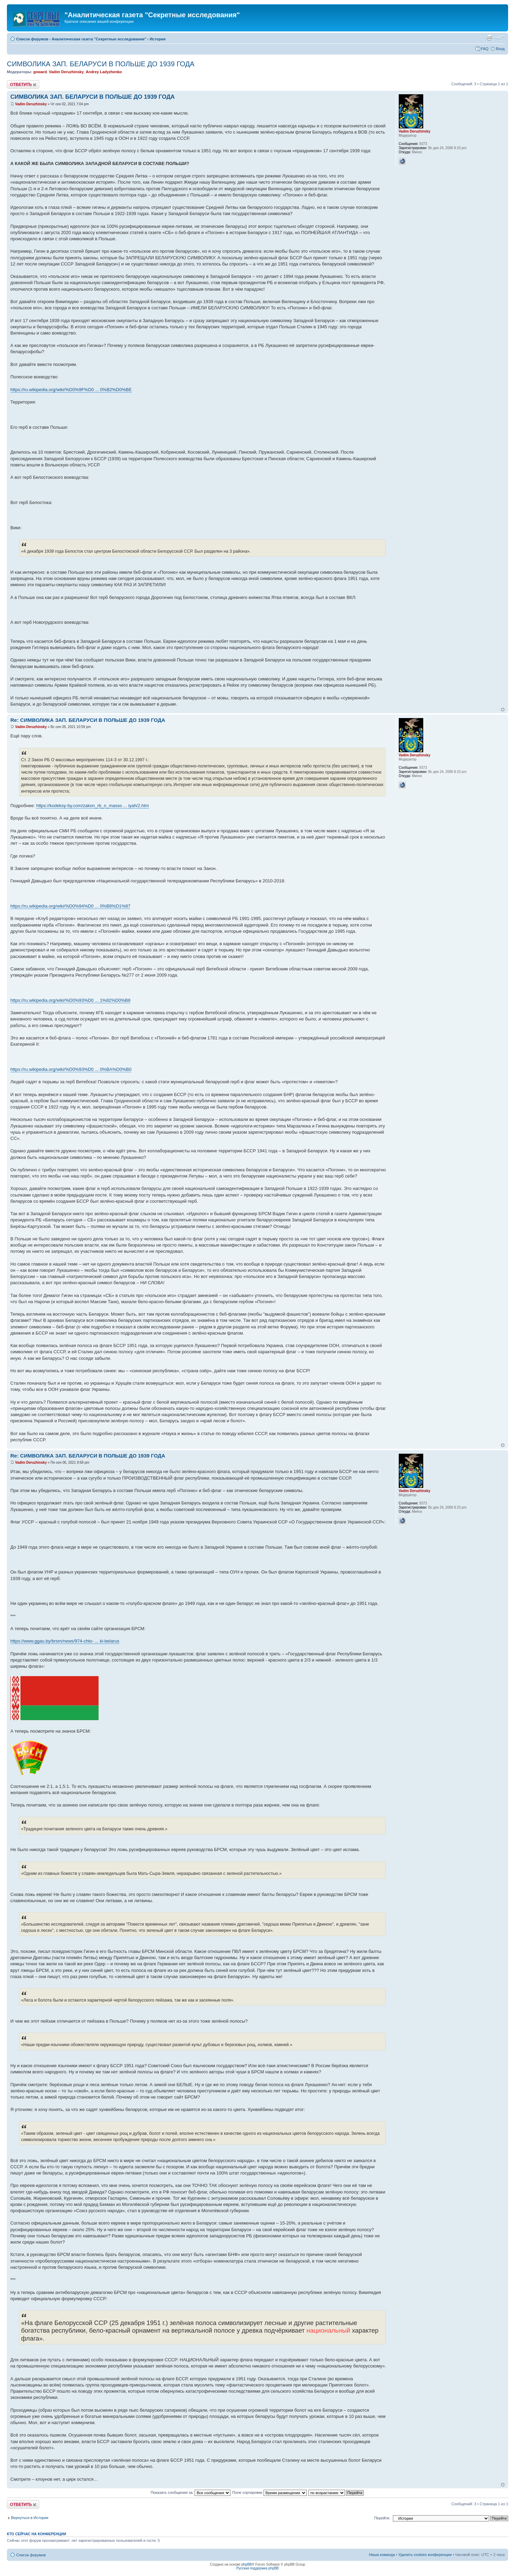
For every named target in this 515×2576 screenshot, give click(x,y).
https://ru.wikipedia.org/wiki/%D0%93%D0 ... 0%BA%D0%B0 (70, 1069)
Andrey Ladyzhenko (104, 72)
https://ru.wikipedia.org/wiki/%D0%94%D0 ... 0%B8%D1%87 (70, 906)
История (158, 39)
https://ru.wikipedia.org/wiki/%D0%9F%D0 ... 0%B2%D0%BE (71, 389)
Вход (500, 49)
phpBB (246, 2564)
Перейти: (382, 2518)
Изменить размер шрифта (500, 38)
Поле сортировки (269, 2492)
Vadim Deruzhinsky (66, 72)
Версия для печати (489, 38)
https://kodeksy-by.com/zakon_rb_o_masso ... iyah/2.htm (92, 805)
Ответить (23, 84)
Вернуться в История (29, 2518)
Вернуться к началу (503, 709)
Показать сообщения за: (191, 2492)
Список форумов (32, 39)
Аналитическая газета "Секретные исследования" (99, 39)
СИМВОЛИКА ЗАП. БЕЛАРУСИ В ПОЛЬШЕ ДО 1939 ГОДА (101, 64)
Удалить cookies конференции (425, 2555)
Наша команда (382, 2555)
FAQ (484, 49)
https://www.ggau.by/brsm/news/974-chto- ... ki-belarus (64, 1641)
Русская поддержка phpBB (257, 2568)
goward (40, 72)
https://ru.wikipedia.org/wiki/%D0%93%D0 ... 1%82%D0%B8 (70, 1000)
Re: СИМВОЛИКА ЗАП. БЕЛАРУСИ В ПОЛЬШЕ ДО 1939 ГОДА (87, 720)
